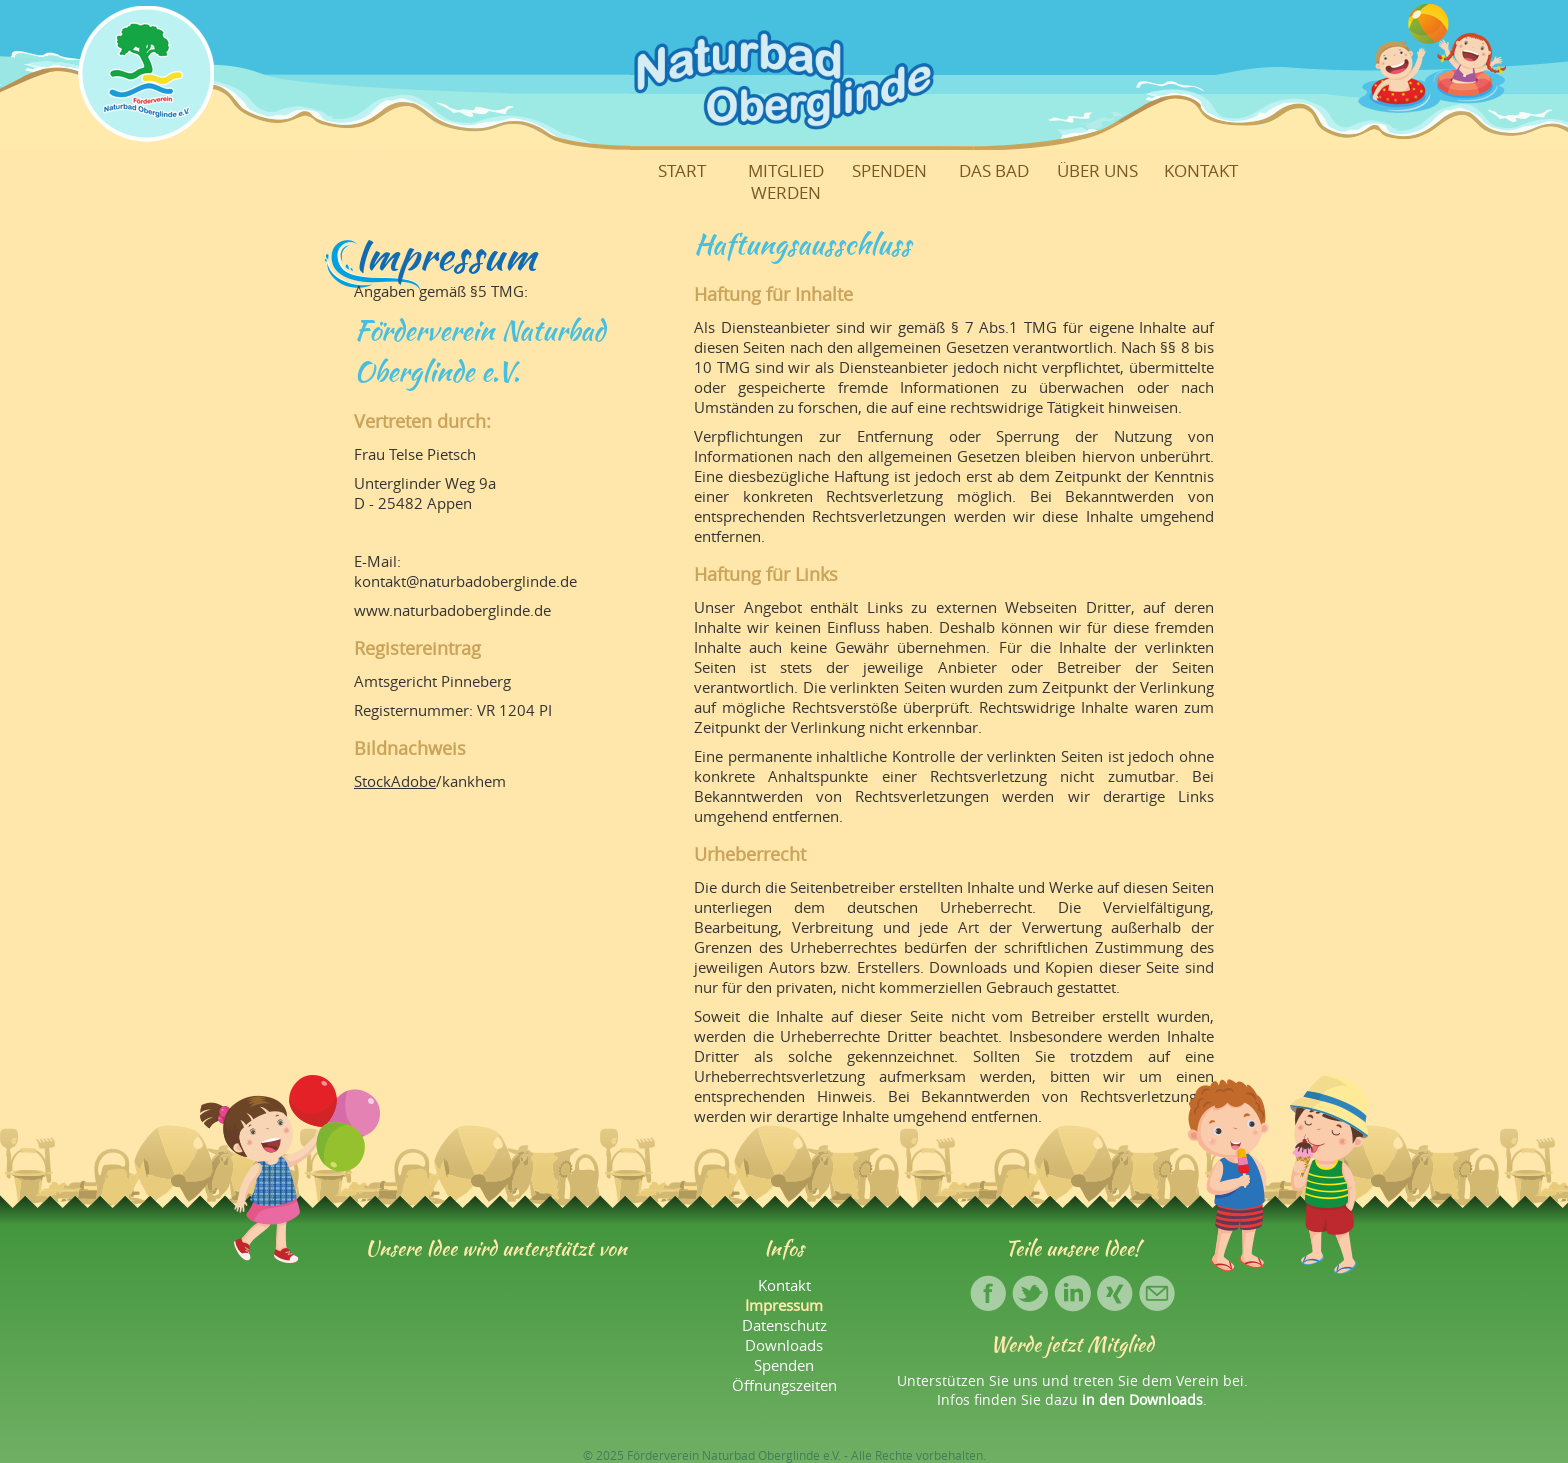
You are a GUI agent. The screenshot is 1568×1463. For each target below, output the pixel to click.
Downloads (784, 1345)
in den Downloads (1142, 1399)
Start (682, 171)
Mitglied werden (786, 182)
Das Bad (994, 171)
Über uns (1097, 171)
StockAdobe (395, 781)
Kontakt (1201, 171)
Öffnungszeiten (784, 1385)
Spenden (889, 171)
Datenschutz (784, 1325)
